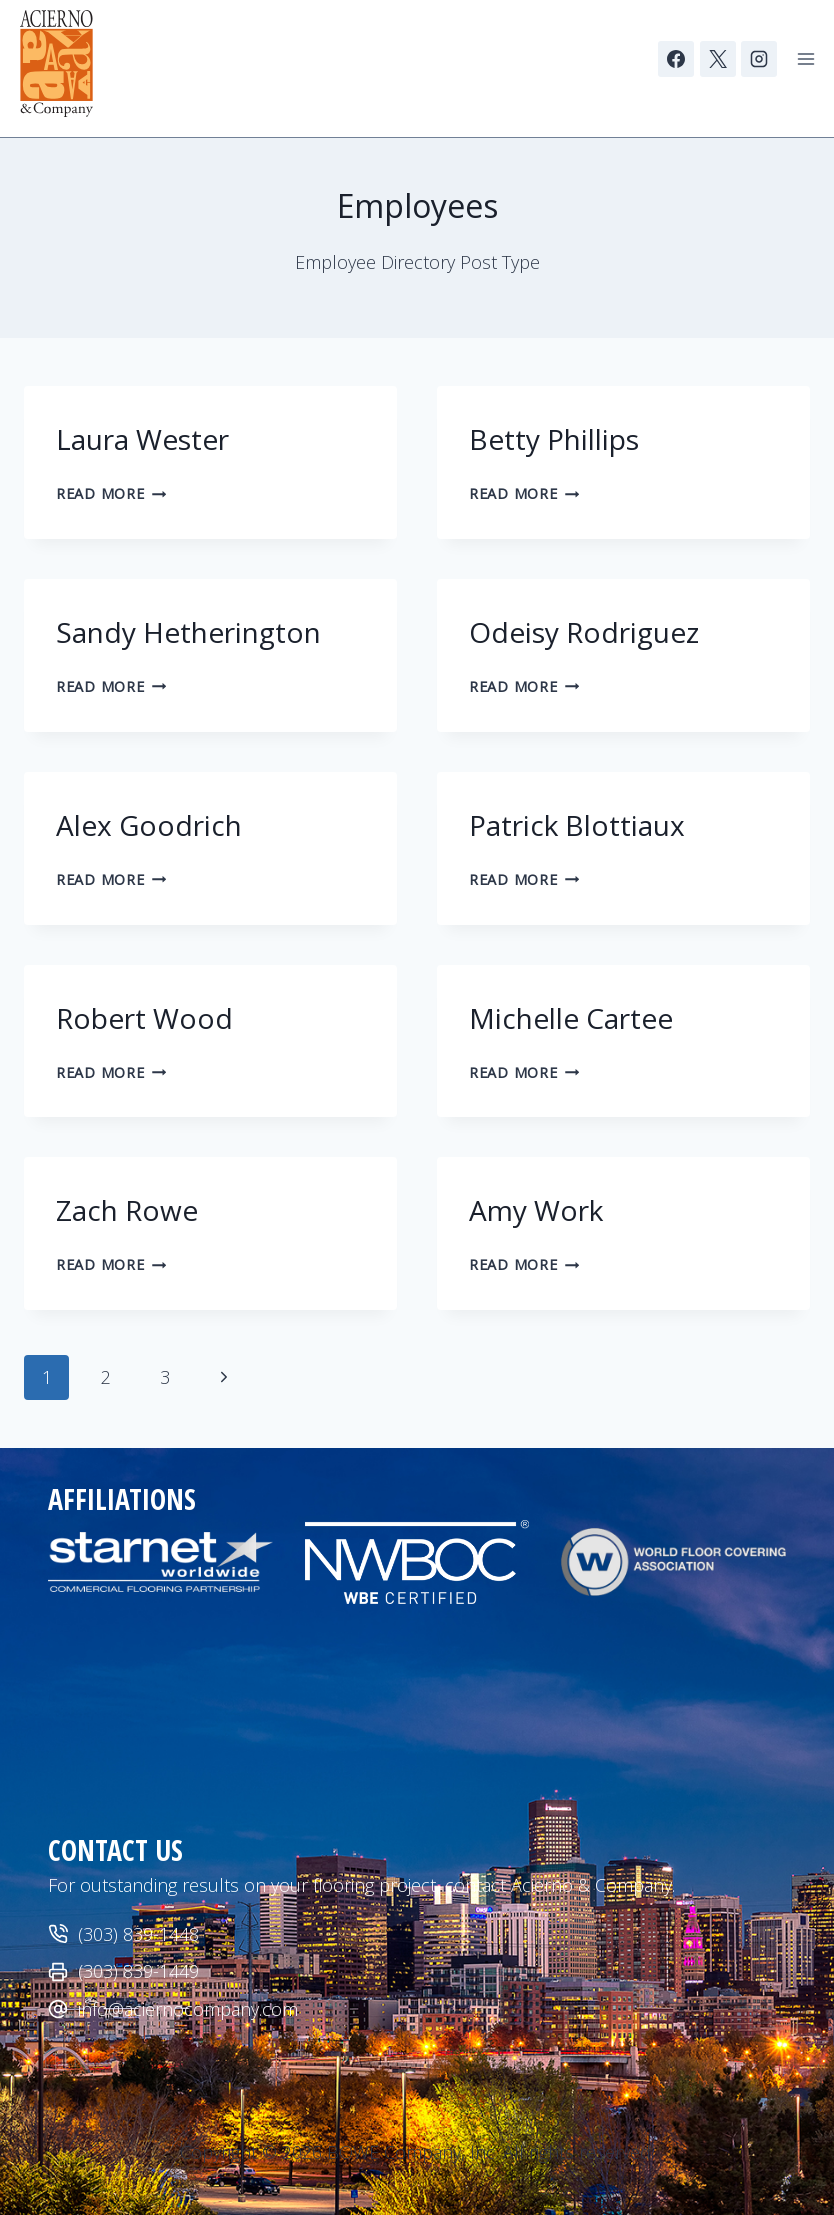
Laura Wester (142, 439)
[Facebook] (676, 59)
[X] (718, 59)
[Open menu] (805, 58)
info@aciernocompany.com (188, 2009)
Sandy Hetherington (188, 632)
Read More (111, 493)
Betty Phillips (554, 439)
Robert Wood (144, 1018)
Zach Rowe (127, 1210)
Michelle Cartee (571, 1018)
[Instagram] (759, 59)
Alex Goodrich (149, 825)
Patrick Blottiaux (580, 825)
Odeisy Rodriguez (587, 632)
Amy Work (536, 1210)
